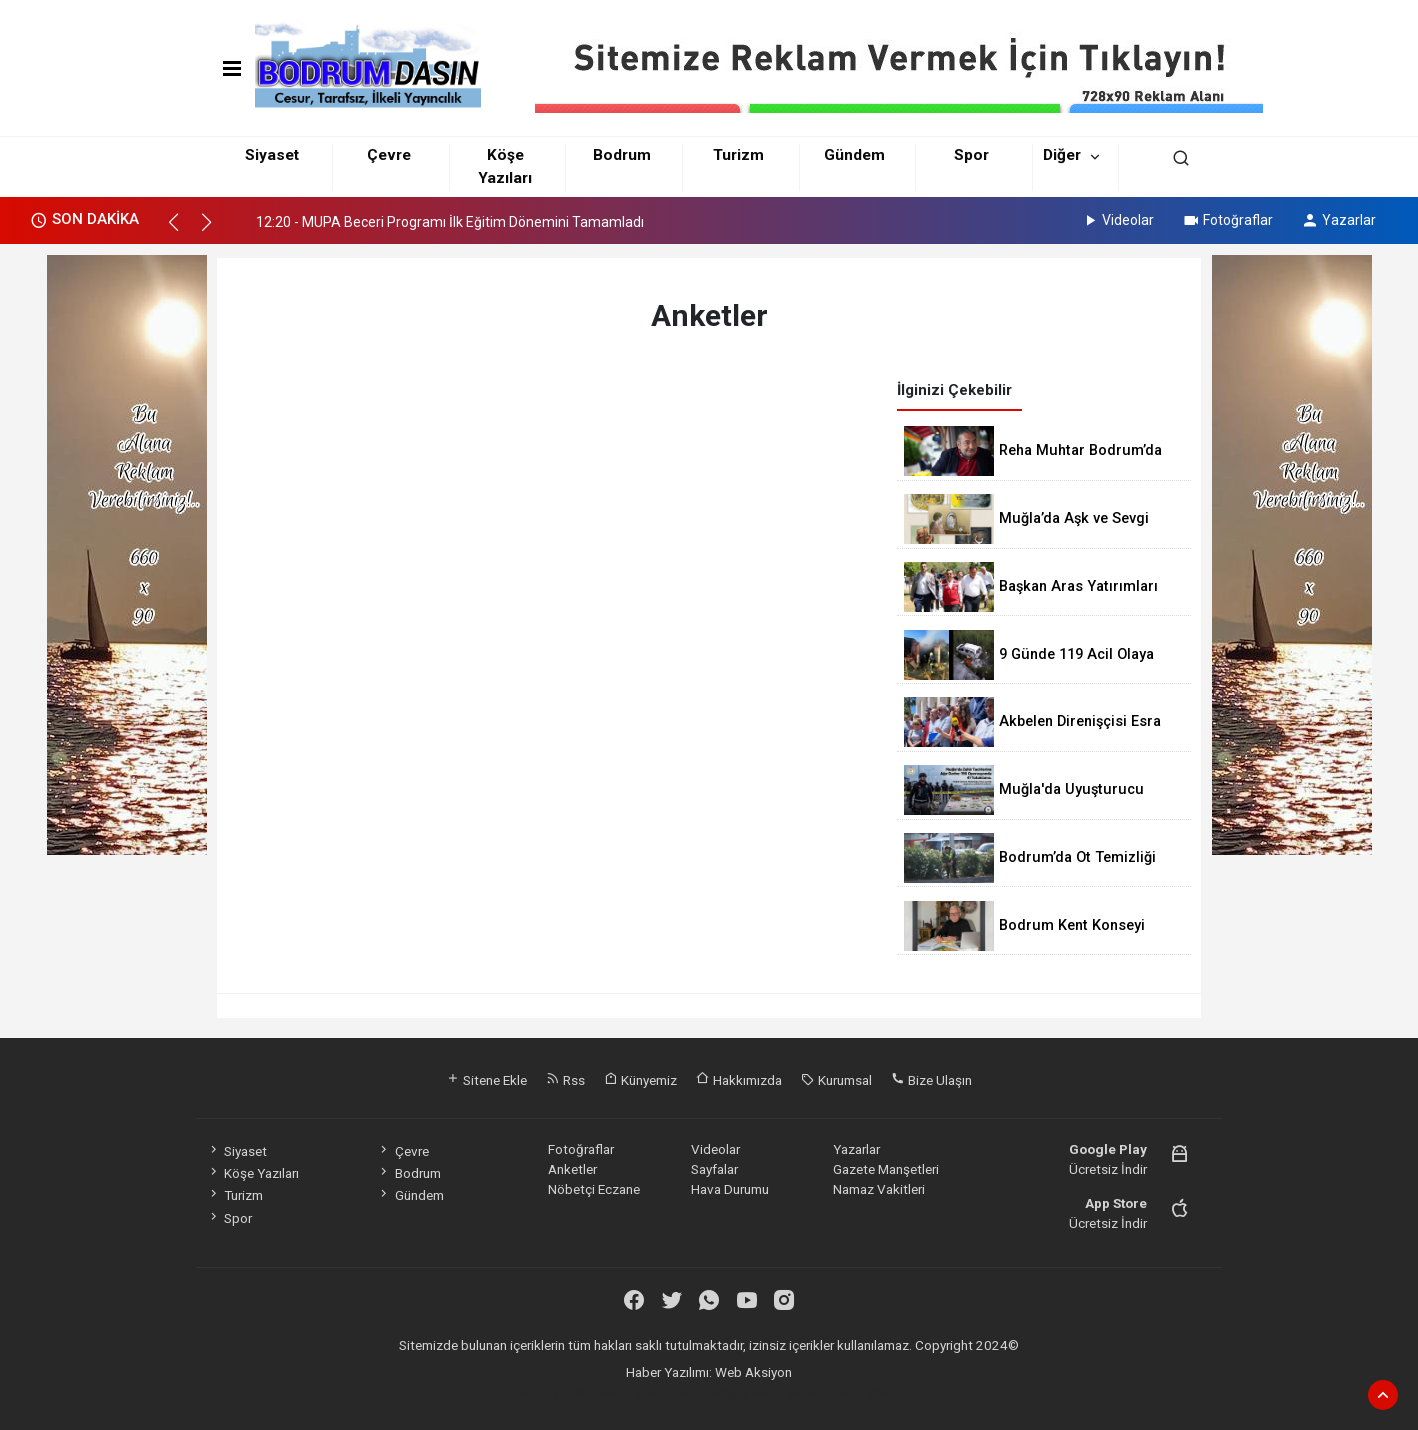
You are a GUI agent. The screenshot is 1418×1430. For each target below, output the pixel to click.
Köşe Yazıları (253, 1173)
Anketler (572, 1169)
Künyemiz (640, 1080)
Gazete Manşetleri (886, 1169)
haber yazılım (790, 1392)
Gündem (854, 155)
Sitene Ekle (486, 1080)
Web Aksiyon (753, 1372)
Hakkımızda (739, 1080)
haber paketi (636, 1392)
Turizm (738, 155)
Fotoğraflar (1227, 220)
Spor (971, 155)
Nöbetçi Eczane (594, 1189)
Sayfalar (714, 1169)
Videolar (1117, 220)
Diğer (1062, 155)
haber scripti (712, 1392)
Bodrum (622, 155)
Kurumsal (836, 1080)
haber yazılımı (557, 1392)
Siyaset (272, 155)
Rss (565, 1080)
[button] (182, 231)
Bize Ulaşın (931, 1080)
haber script (866, 1392)
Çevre (389, 155)
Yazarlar (1338, 220)
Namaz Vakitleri (879, 1189)
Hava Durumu (730, 1189)
